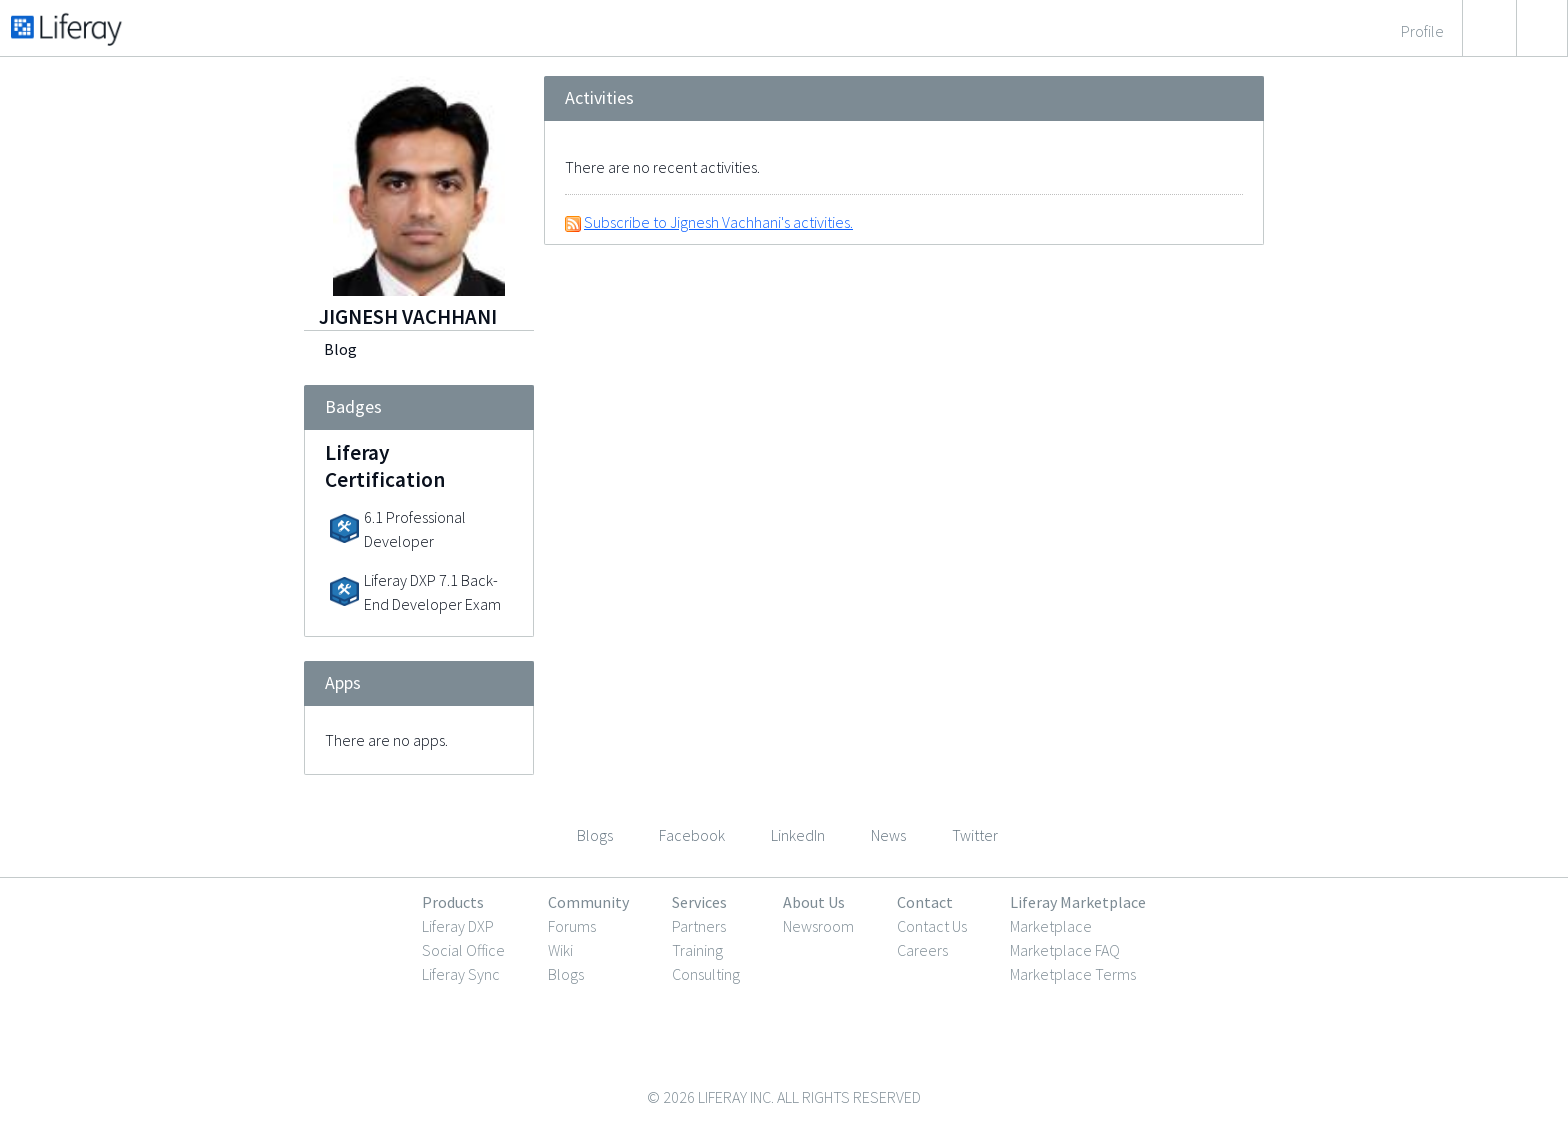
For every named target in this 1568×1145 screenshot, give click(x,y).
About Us (814, 902)
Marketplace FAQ (1065, 950)
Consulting (706, 974)
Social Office (463, 950)
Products (453, 902)
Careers (922, 950)
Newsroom (818, 926)
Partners (699, 926)
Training (697, 950)
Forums (572, 926)
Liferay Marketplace (1078, 902)
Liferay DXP (458, 926)
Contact (925, 902)
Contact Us (932, 926)
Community (588, 902)
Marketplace (1051, 926)
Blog (340, 349)
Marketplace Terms (1073, 974)
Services (699, 902)
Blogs (566, 974)
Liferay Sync (461, 974)
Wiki (560, 950)
